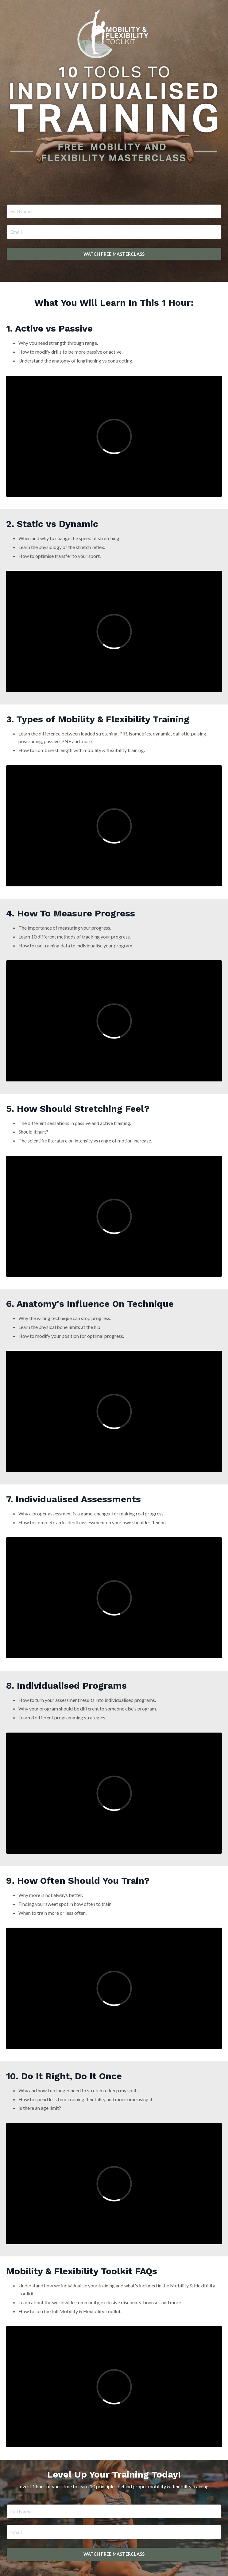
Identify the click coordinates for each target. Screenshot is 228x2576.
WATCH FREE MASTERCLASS (114, 254)
